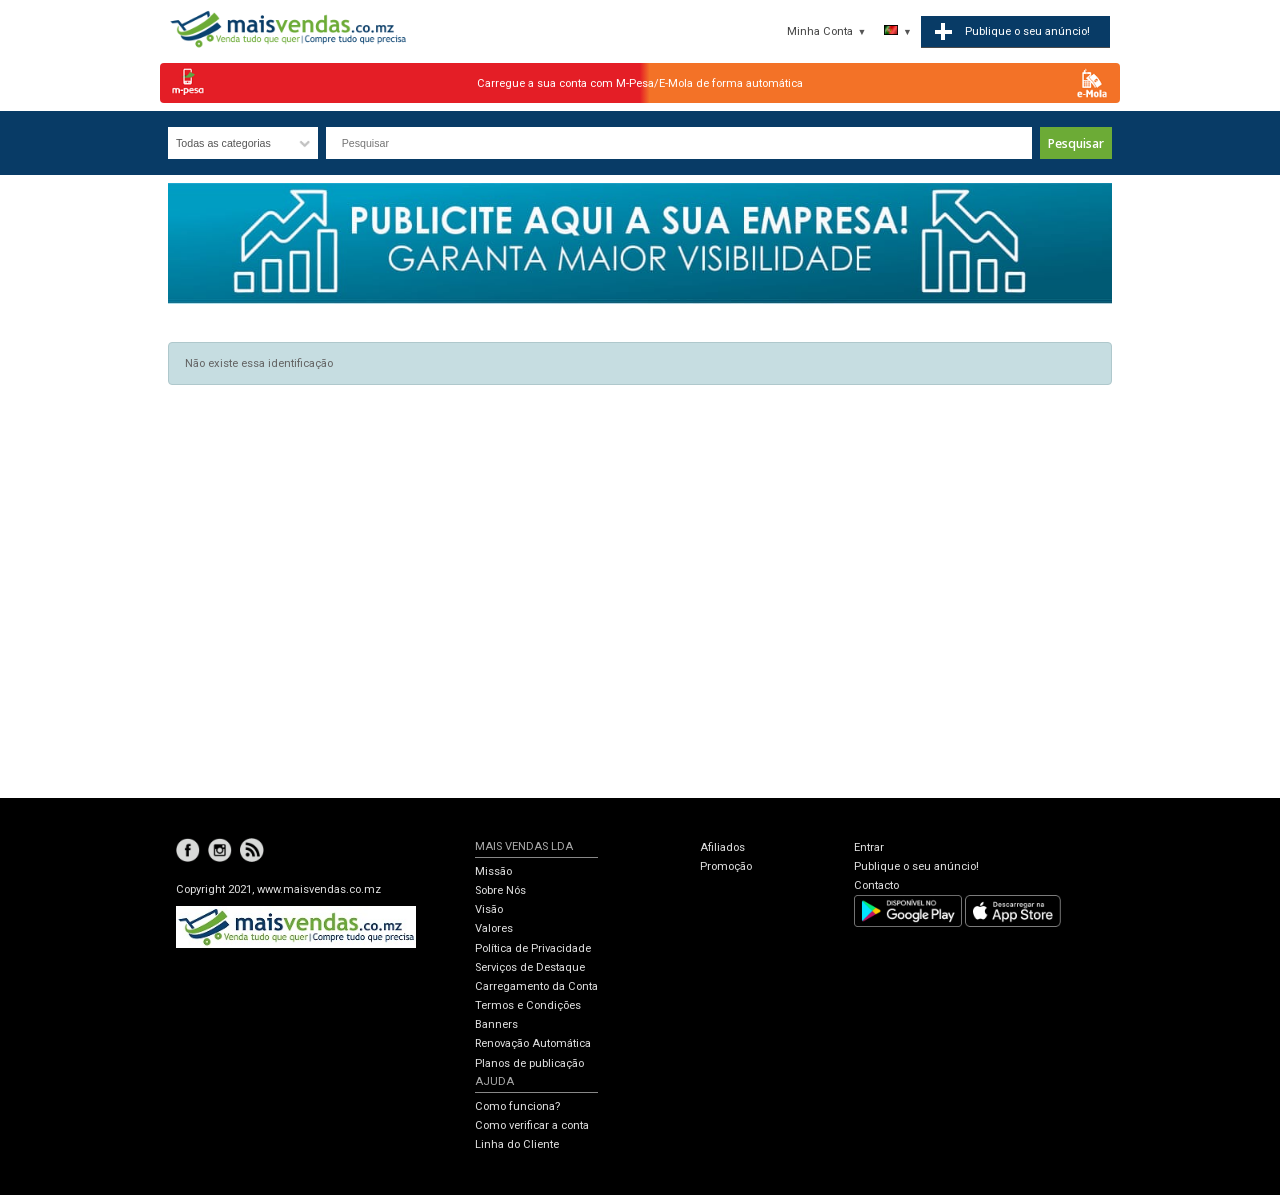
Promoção (726, 866)
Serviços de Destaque (530, 967)
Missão (493, 871)
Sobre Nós (500, 890)
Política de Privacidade (533, 948)
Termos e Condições (528, 1005)
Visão (489, 909)
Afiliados (722, 847)
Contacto (876, 885)
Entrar (869, 847)
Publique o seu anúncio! (916, 866)
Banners (496, 1024)
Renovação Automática (533, 1043)
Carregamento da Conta (536, 986)
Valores (494, 928)
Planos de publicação (529, 1063)
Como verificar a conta (532, 1125)
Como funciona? (517, 1106)
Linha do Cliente (517, 1144)
